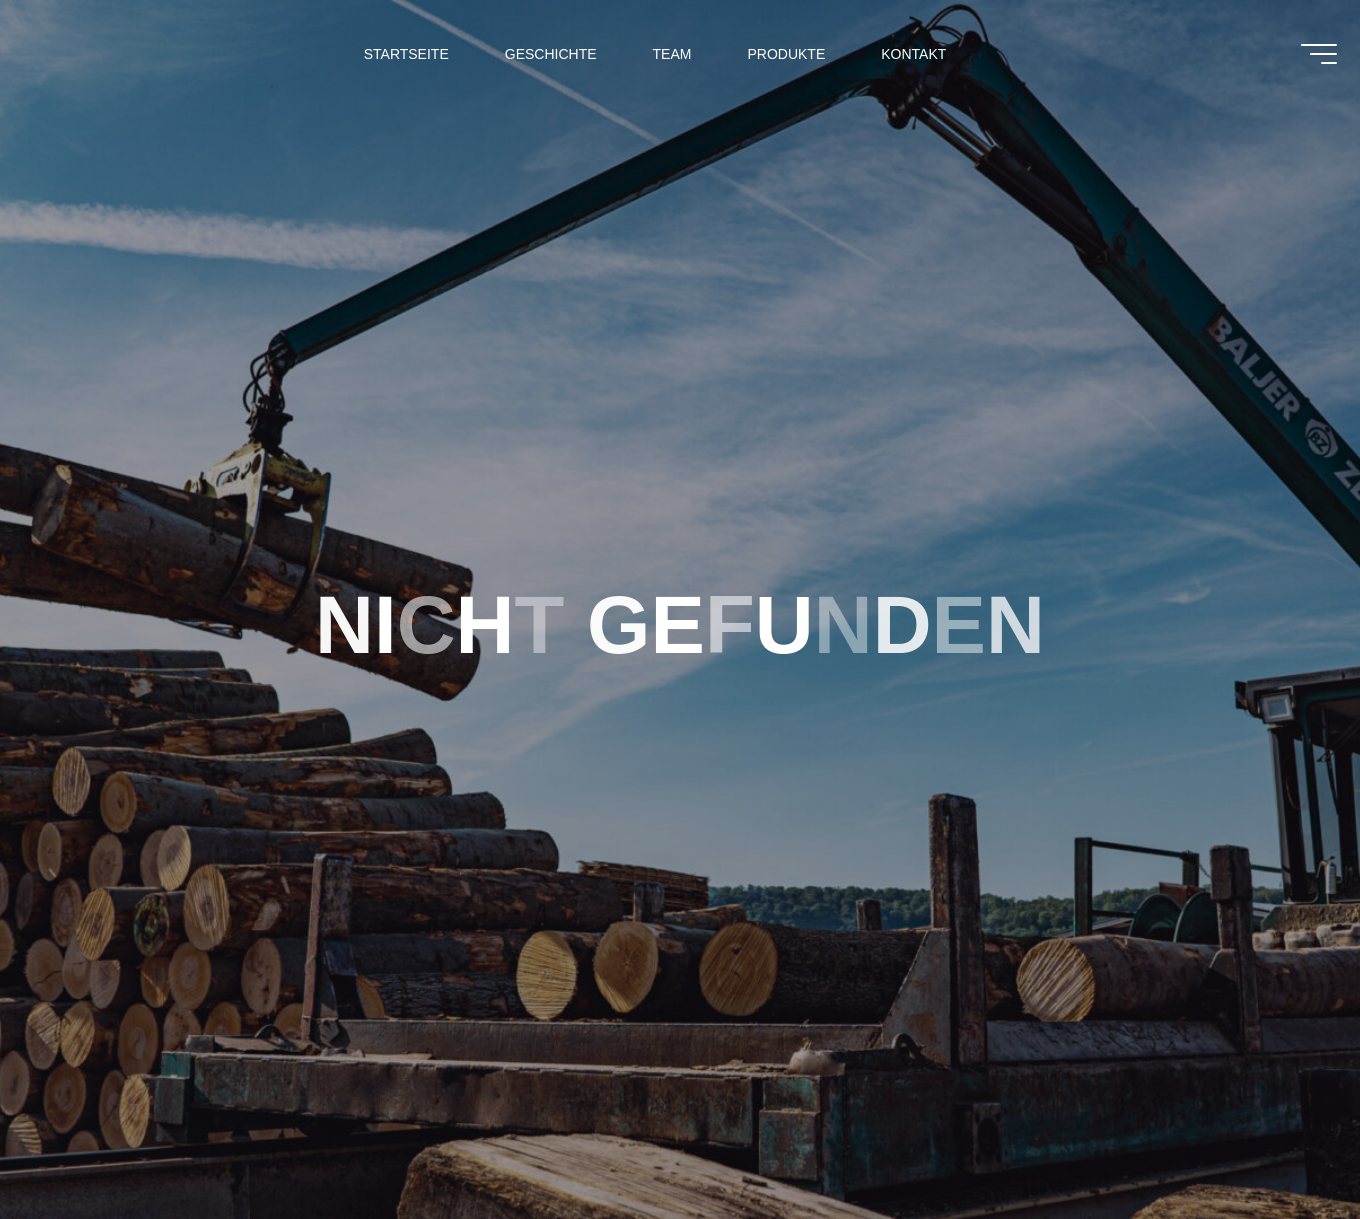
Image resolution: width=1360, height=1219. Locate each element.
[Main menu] (1307, 60)
